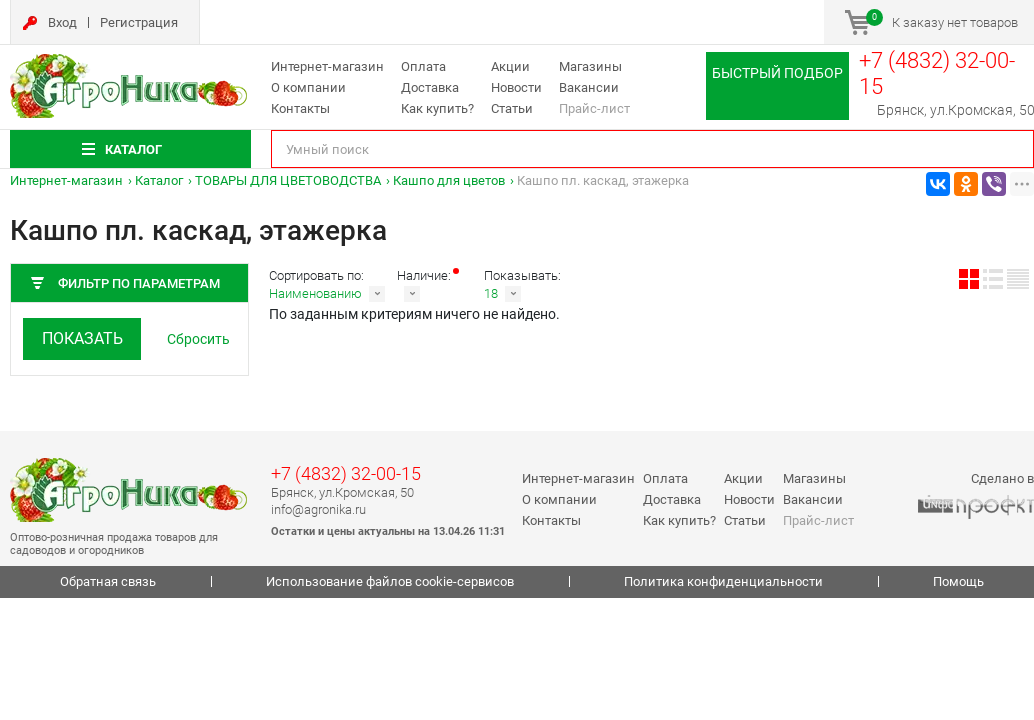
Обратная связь (108, 581)
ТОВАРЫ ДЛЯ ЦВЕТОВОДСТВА (288, 180)
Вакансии (589, 87)
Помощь (958, 581)
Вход (62, 22)
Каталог (159, 180)
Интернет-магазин (327, 66)
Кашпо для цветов (449, 180)
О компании (308, 87)
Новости (516, 87)
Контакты (300, 108)
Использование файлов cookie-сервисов (390, 581)
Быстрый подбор (777, 73)
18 (491, 293)
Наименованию (315, 293)
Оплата (423, 66)
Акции (510, 66)
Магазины (590, 66)
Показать (82, 338)
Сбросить (198, 339)
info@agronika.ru (318, 509)
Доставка (430, 87)
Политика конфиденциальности (723, 581)
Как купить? (437, 108)
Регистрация (139, 22)
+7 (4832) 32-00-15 (346, 473)
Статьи (512, 108)
